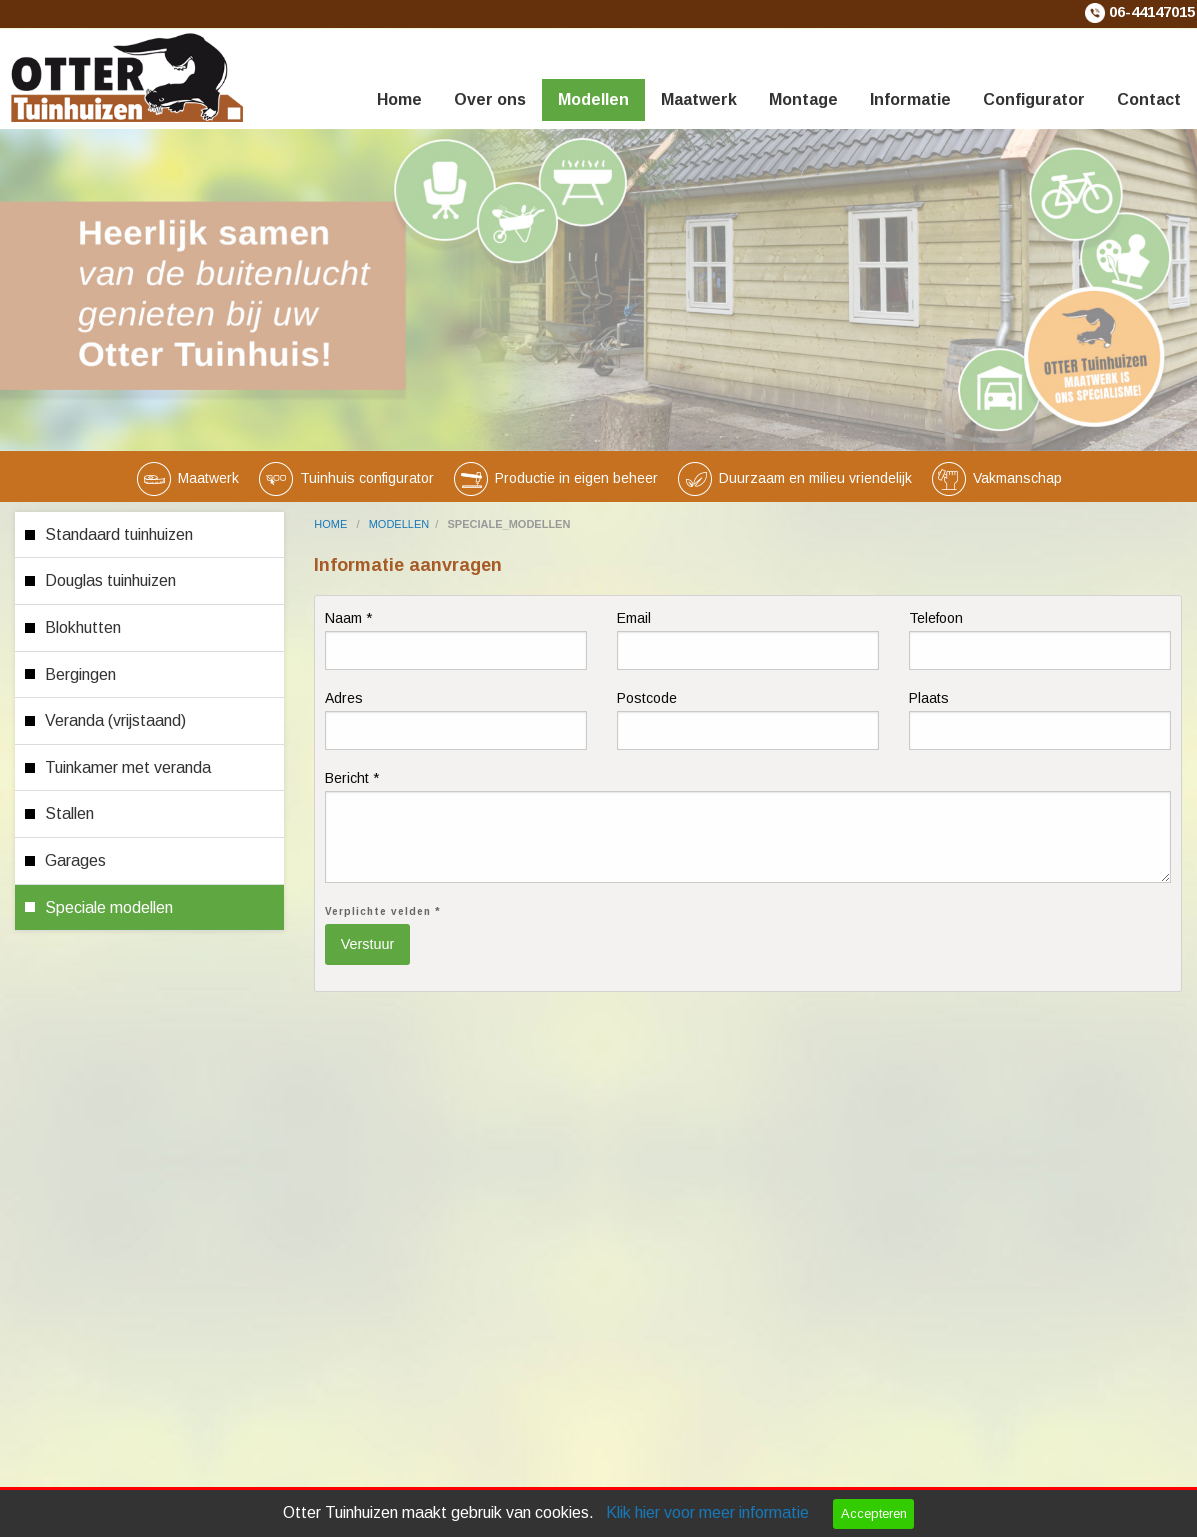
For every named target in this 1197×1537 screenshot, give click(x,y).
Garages (75, 860)
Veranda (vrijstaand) (115, 720)
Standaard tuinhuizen (119, 534)
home (332, 524)
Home (399, 99)
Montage (803, 99)
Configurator (1034, 99)
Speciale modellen (109, 907)
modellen (399, 524)
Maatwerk (699, 99)
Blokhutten (83, 627)
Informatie (910, 99)
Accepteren (874, 1513)
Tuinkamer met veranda (128, 767)
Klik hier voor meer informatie (707, 1512)
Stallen (69, 813)
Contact (1149, 99)
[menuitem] (399, 75)
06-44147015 (1152, 12)
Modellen (593, 99)
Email (748, 640)
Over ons (490, 99)
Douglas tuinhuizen (110, 580)
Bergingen (80, 674)
